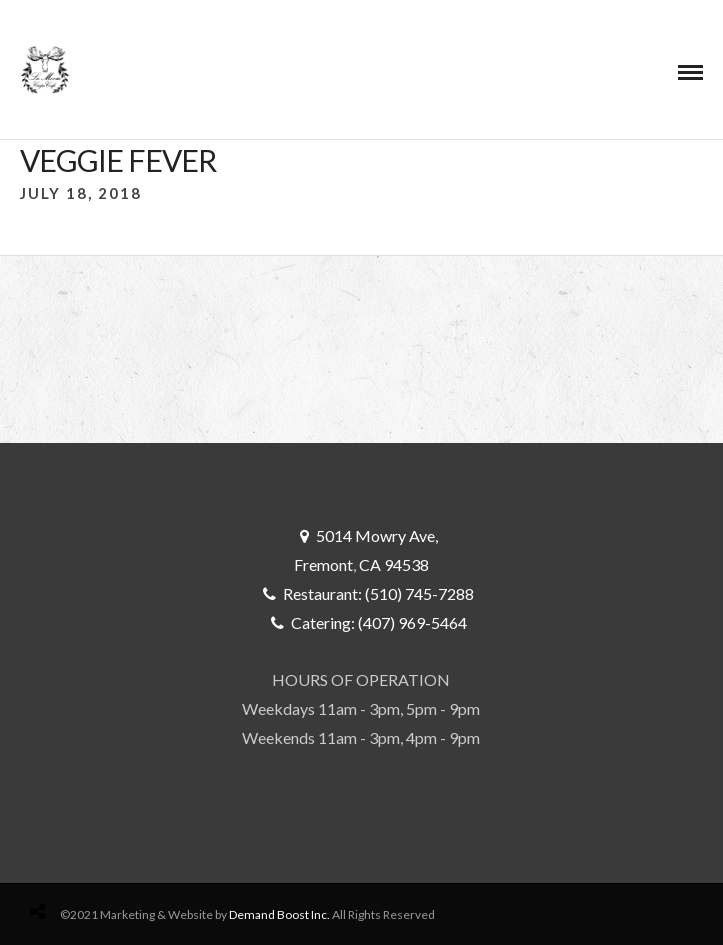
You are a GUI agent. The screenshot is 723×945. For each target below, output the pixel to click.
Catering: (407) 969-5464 (379, 622)
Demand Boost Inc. (279, 914)
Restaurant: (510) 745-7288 (378, 593)
